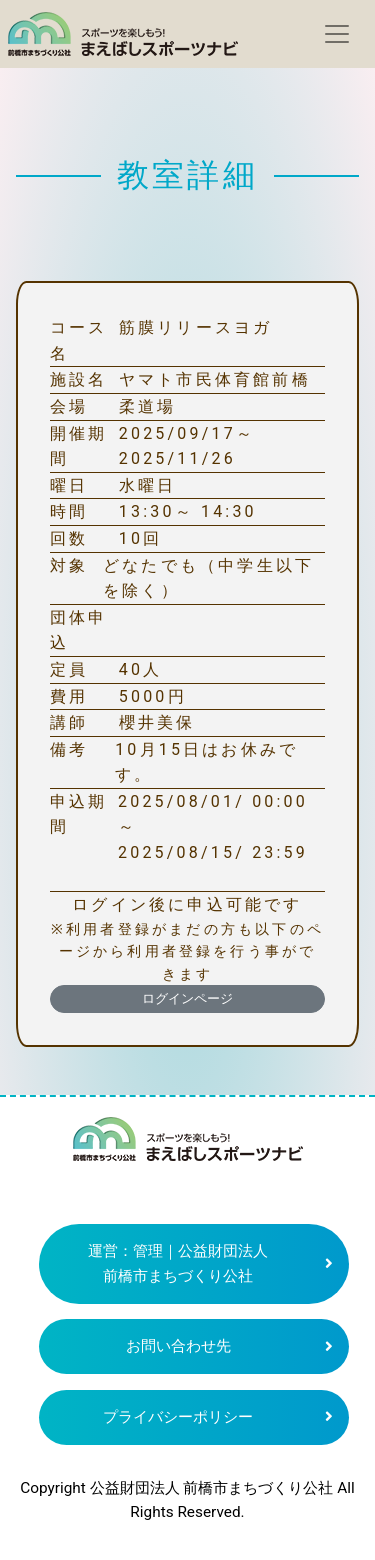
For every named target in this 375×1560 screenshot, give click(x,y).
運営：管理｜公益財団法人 (178, 1263)
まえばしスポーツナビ (188, 1147)
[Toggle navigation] (337, 34)
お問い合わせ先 (178, 1346)
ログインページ (187, 998)
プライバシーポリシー (178, 1417)
